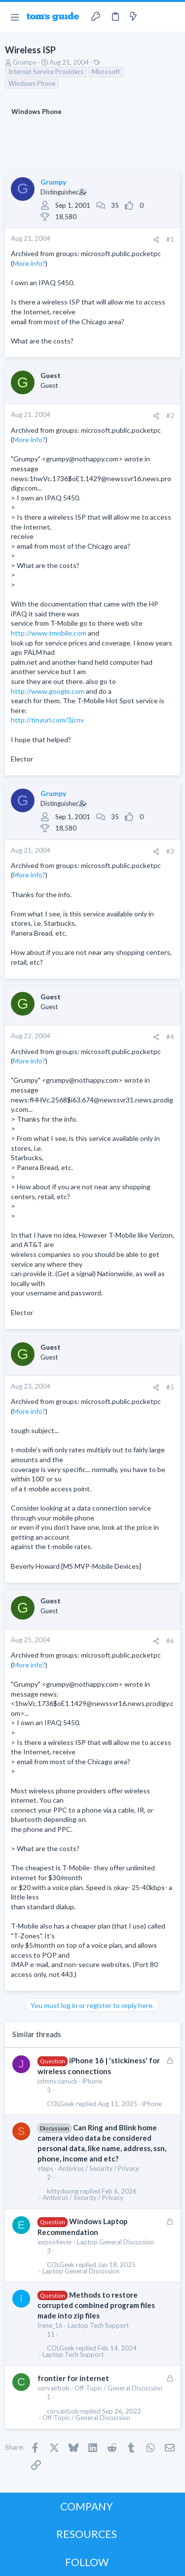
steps (45, 2168)
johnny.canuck (57, 2081)
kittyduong (62, 2191)
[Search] (171, 17)
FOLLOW (87, 2562)
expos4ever (54, 2242)
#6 (170, 1641)
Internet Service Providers (45, 72)
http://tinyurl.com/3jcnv (47, 720)
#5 (170, 1387)
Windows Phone (31, 83)
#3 (170, 851)
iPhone (92, 2081)
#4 (170, 1037)
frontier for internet (73, 2378)
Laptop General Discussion (115, 2242)
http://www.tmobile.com (48, 633)
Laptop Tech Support (98, 2325)
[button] (14, 17)
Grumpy (25, 62)
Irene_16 (50, 2325)
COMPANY (86, 2506)
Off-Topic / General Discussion (118, 2388)
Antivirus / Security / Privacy (98, 2168)
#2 (170, 415)
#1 (170, 239)
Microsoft (106, 72)
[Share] (156, 239)
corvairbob (53, 2388)
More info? (29, 263)
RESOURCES (86, 2534)
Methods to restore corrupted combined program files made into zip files (96, 2305)
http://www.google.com (47, 691)
